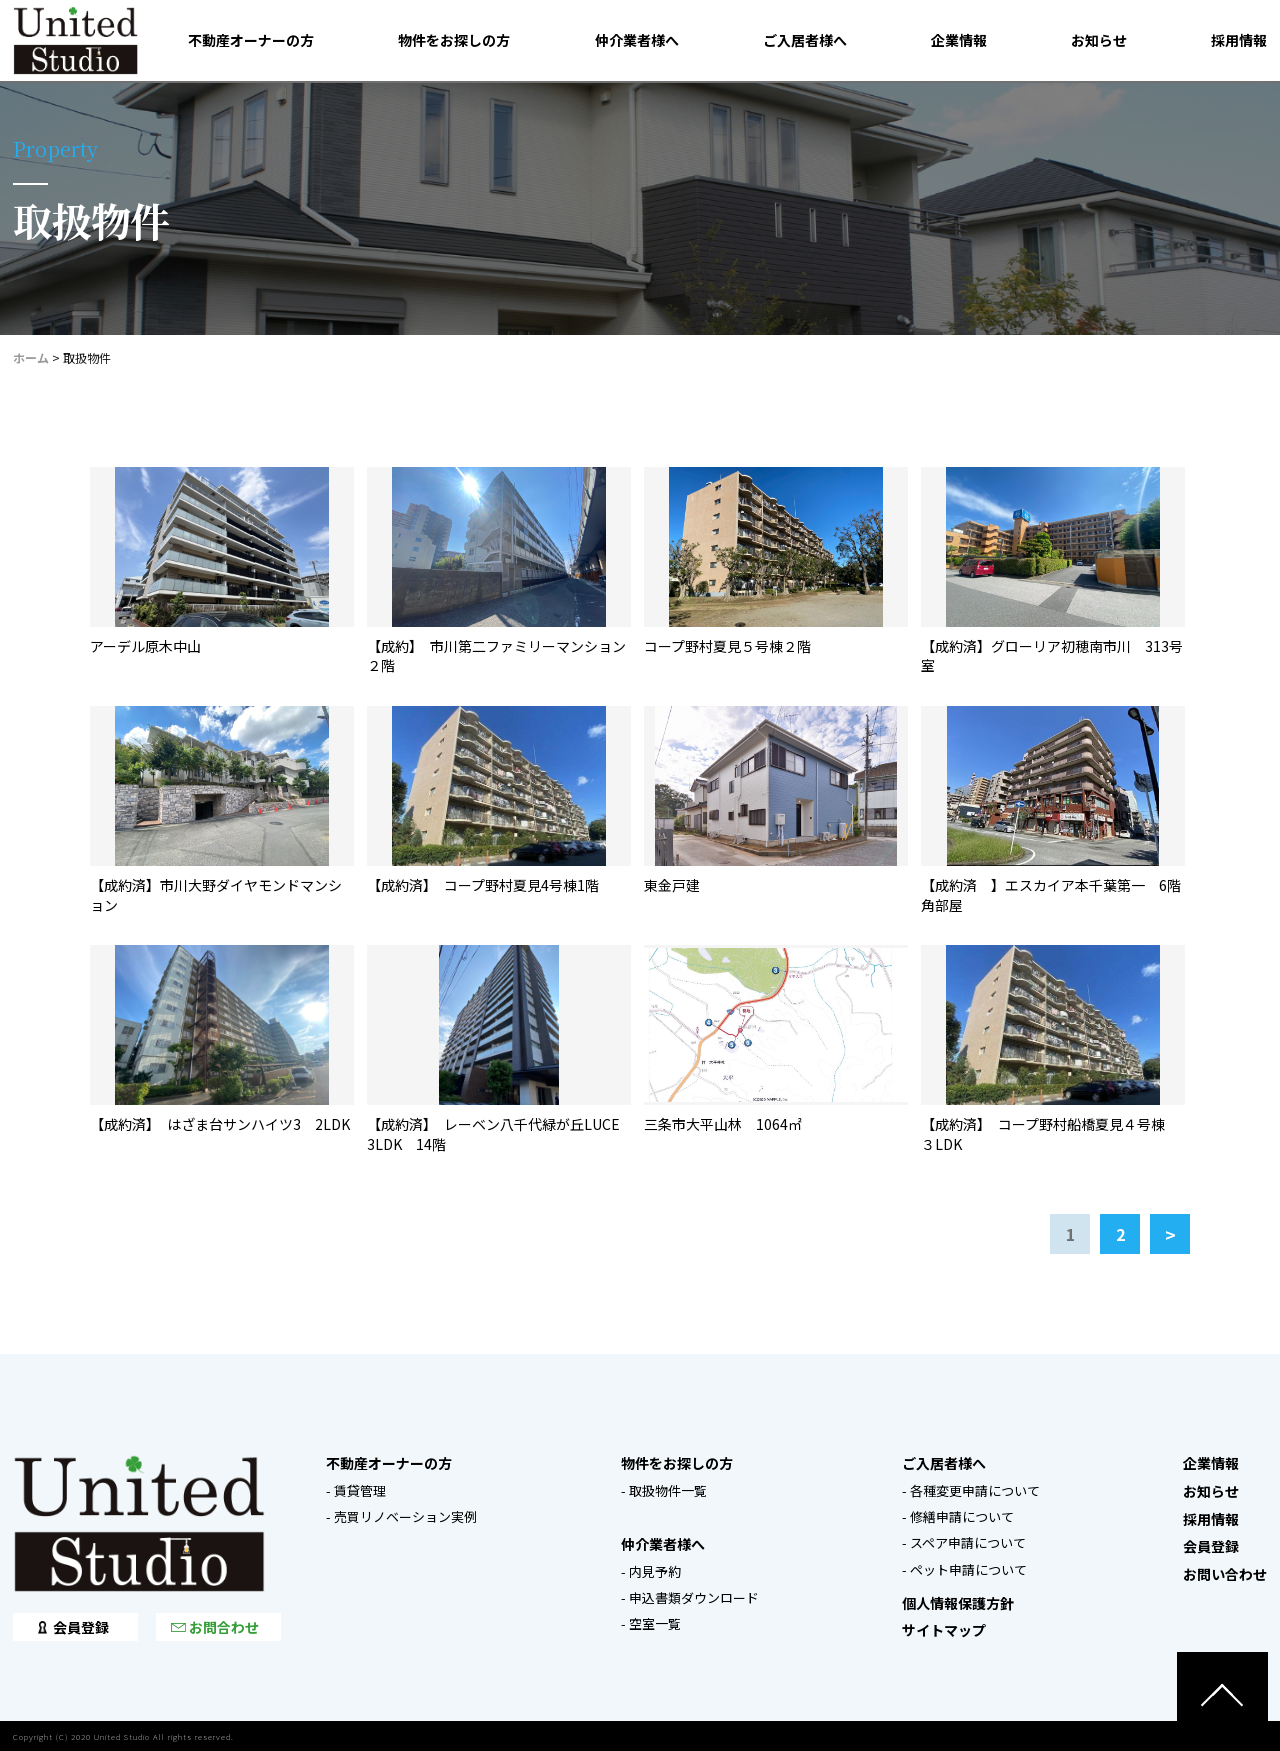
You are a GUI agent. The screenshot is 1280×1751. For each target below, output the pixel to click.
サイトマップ (944, 1630)
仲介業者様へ (637, 40)
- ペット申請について (964, 1569)
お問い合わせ (1225, 1574)
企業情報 (959, 40)
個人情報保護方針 (958, 1603)
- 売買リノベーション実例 (401, 1516)
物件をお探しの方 (454, 40)
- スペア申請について (964, 1542)
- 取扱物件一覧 (664, 1490)
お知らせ (1099, 40)
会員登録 (81, 1627)
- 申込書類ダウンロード (690, 1597)
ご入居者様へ (805, 40)
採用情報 (1239, 40)
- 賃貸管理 (356, 1490)
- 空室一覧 (651, 1623)
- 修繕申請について (958, 1516)
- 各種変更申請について (971, 1490)
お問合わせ (224, 1627)
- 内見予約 (651, 1571)
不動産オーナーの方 (251, 40)
